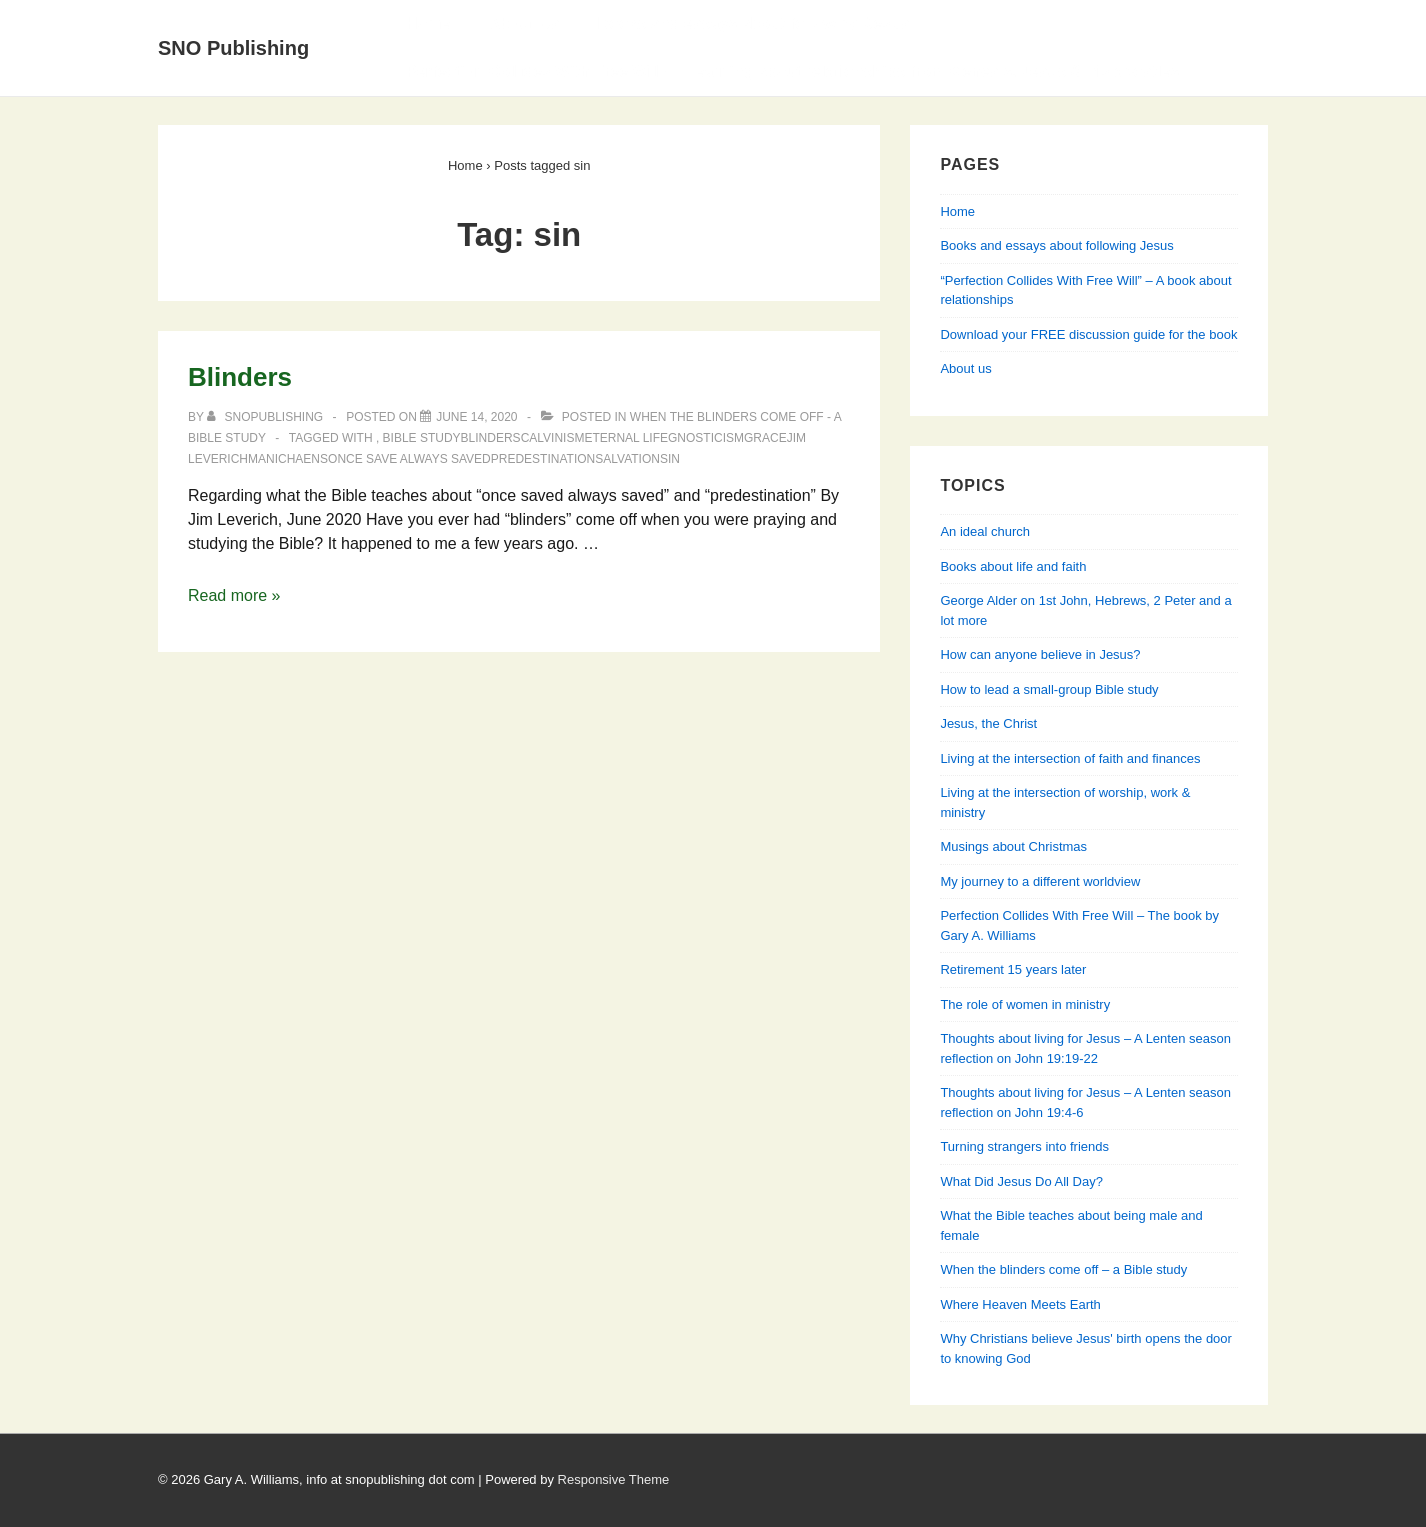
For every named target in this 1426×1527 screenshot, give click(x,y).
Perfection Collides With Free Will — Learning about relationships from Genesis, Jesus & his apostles (792, 71)
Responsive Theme (614, 1479)
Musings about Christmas (1013, 846)
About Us (523, 23)
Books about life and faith (1013, 566)
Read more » (234, 595)
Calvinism (553, 438)
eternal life (626, 438)
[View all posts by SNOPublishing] (266, 417)
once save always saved (409, 459)
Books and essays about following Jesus (754, 23)
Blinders (240, 377)
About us (965, 368)
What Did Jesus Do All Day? (1021, 1181)
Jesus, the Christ (988, 723)
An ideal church (985, 531)
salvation (627, 459)
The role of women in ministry (1025, 1004)
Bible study (422, 438)
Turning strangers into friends (1024, 1146)
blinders (491, 438)
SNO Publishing (233, 48)
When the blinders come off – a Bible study (1063, 1269)
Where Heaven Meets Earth (1020, 1304)
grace (765, 438)
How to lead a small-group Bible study (1049, 689)
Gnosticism (706, 438)
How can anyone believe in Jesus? (1040, 654)
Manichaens (288, 459)
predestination (543, 459)
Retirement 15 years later (1013, 969)
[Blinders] (476, 417)
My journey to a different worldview (1040, 881)
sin (670, 459)
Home (428, 23)
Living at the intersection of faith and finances (1070, 758)
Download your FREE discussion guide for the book (1088, 334)
